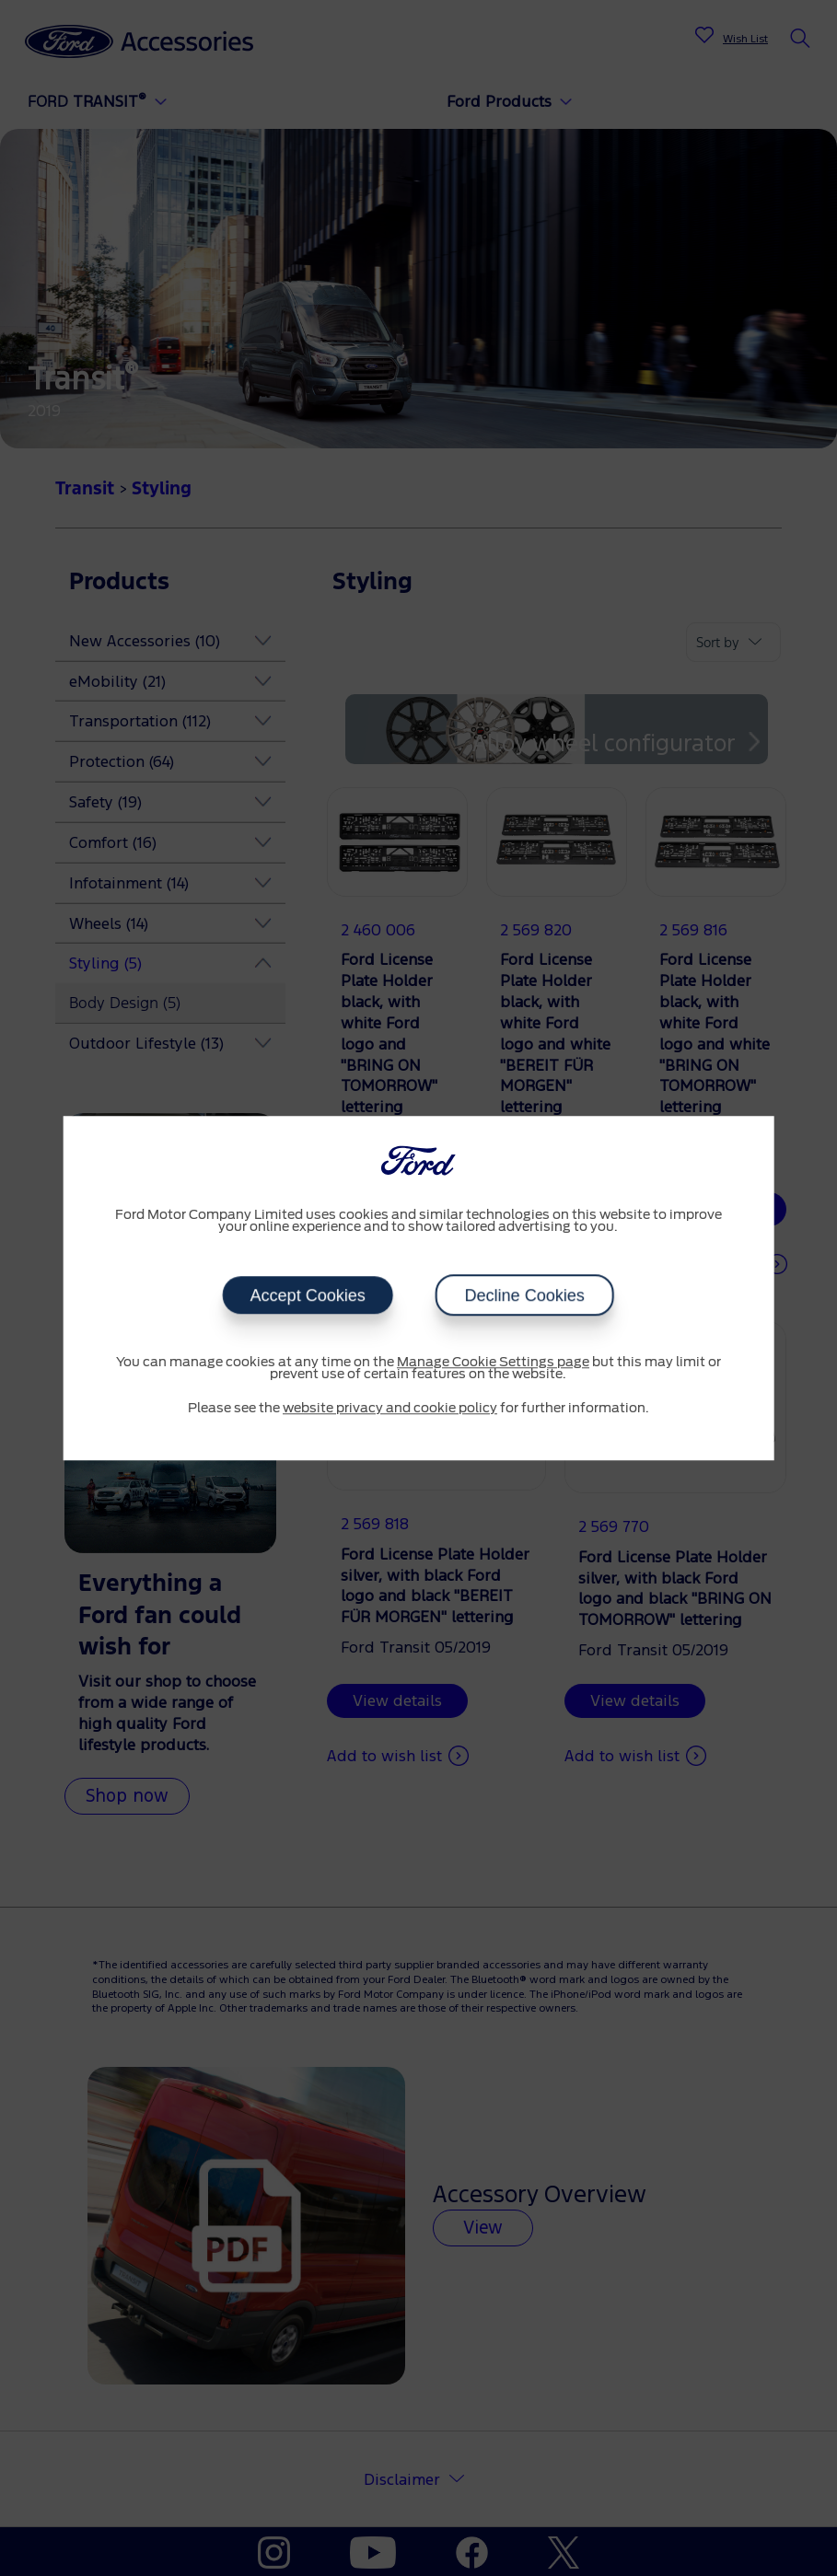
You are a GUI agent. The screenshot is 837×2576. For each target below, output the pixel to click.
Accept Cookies (308, 1295)
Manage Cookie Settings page (493, 1362)
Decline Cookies (525, 1295)
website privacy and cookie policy (390, 1408)
